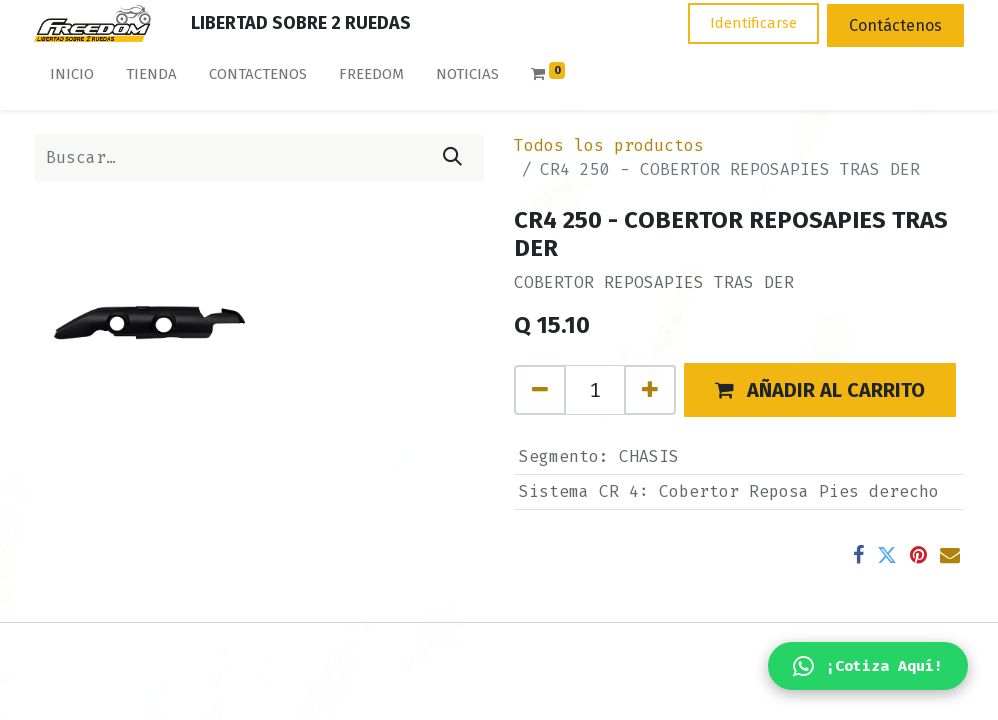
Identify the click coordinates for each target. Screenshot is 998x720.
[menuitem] (72, 78)
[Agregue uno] (650, 390)
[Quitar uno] (540, 390)
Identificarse (753, 23)
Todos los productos (609, 145)
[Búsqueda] (452, 158)
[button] (820, 389)
